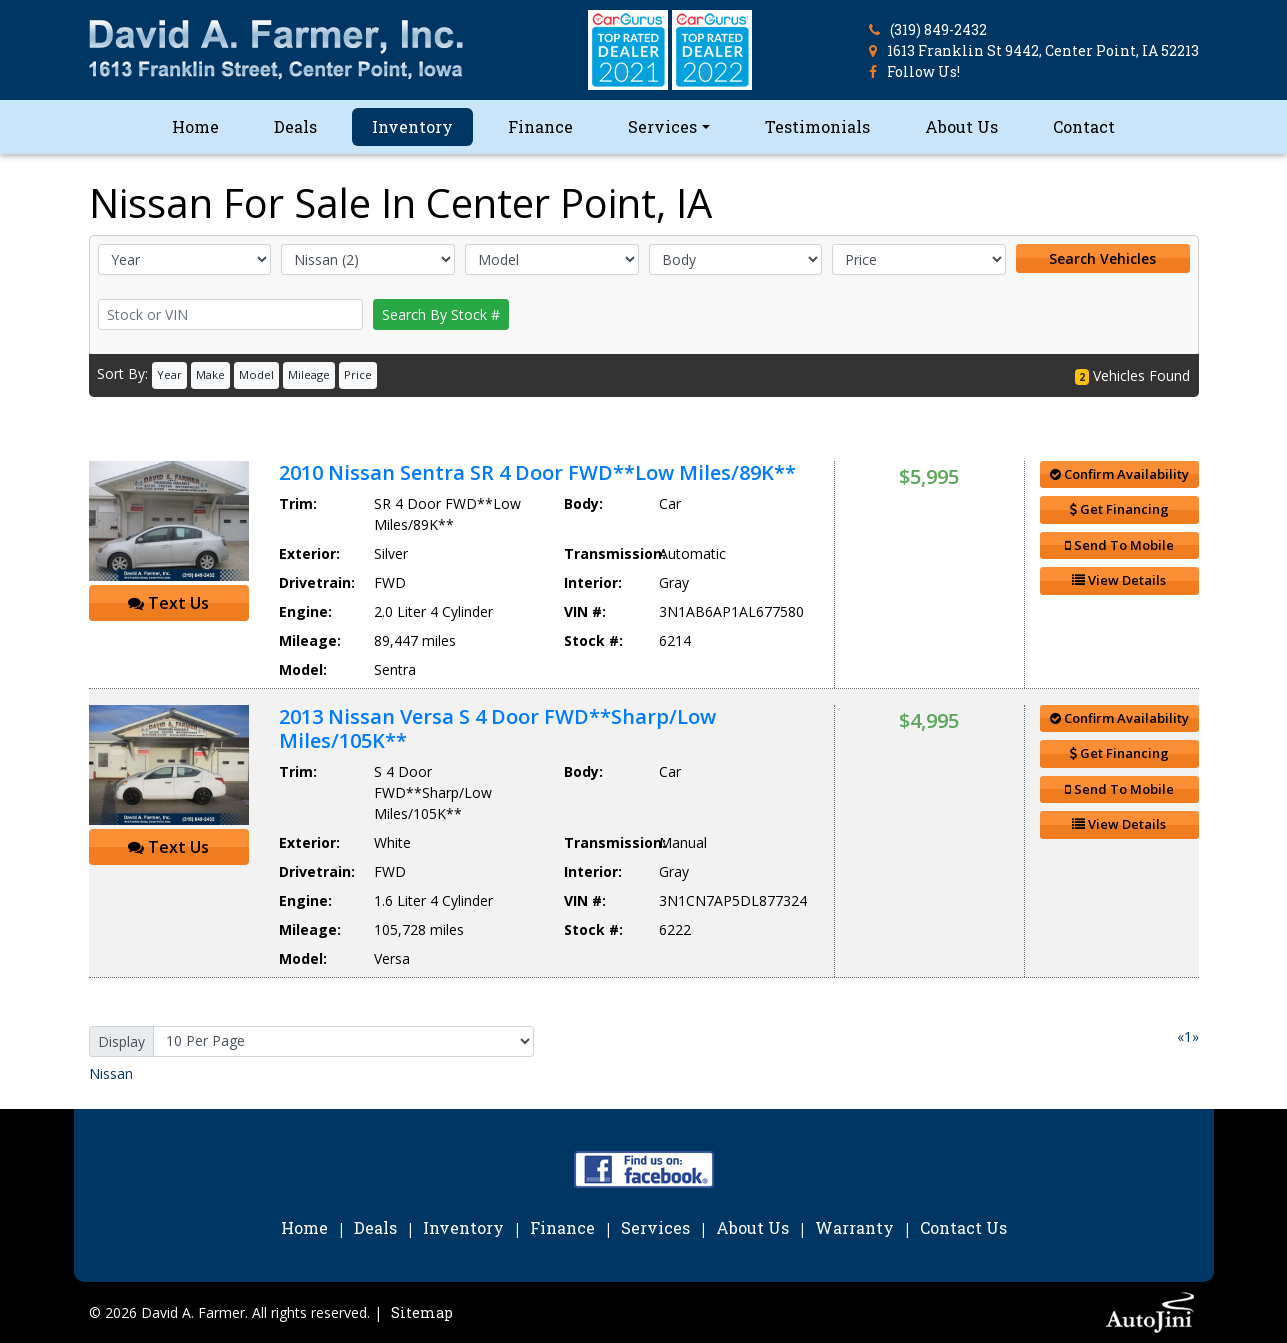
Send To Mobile (1119, 545)
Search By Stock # (441, 314)
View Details (1119, 580)
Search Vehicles (1102, 258)
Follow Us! (923, 71)
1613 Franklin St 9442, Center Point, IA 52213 (1043, 50)
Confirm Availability (1119, 474)
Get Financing (1119, 509)
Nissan (111, 1073)
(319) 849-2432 (938, 29)
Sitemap (422, 1312)
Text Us (168, 603)
